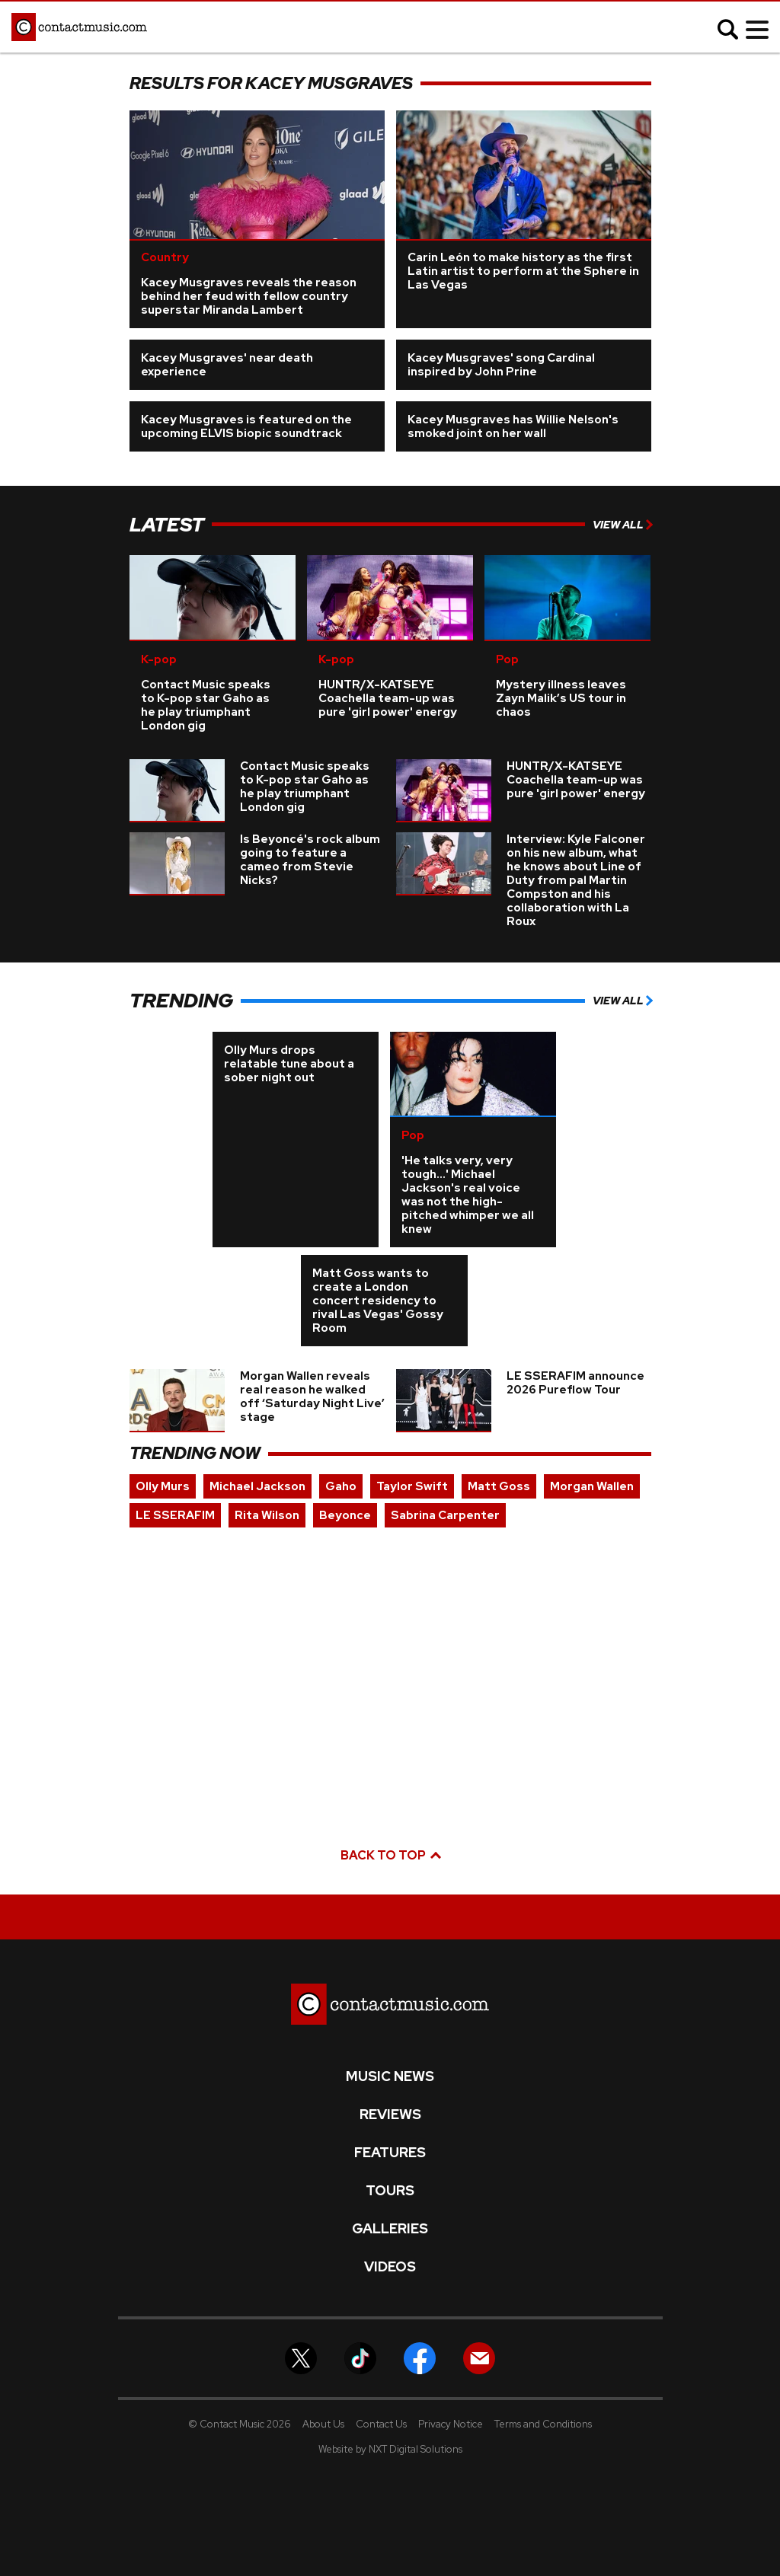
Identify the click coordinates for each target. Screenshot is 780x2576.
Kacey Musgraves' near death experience (227, 364)
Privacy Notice (450, 2424)
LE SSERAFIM (175, 1515)
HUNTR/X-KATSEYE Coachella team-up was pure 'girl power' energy (387, 698)
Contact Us (381, 2424)
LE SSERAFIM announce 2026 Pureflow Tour (575, 1382)
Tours (390, 2191)
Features (390, 2152)
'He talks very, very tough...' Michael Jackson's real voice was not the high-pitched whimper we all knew (467, 1195)
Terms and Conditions (543, 2424)
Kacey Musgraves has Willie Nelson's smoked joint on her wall (513, 426)
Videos (390, 2267)
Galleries (390, 2229)
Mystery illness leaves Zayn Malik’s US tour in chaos (561, 698)
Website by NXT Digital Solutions (390, 2449)
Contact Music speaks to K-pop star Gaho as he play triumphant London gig (205, 705)
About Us (323, 2424)
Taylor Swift (412, 1486)
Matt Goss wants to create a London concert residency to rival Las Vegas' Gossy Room (377, 1301)
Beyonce (345, 1515)
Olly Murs (163, 1486)
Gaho (340, 1486)
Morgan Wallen (592, 1486)
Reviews (390, 2114)
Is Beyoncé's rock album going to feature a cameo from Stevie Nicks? (310, 860)
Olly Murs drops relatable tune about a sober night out (289, 1063)
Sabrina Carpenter (445, 1515)
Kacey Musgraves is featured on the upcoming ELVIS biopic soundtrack (246, 426)
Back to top (390, 1855)
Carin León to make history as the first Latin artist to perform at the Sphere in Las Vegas (523, 271)
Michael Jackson (257, 1486)
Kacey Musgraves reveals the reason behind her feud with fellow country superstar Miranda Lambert (248, 296)
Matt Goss (499, 1486)
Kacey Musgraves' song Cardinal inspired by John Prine (501, 364)
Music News (390, 2076)
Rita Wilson (267, 1515)
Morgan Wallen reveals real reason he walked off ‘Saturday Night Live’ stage (312, 1396)
